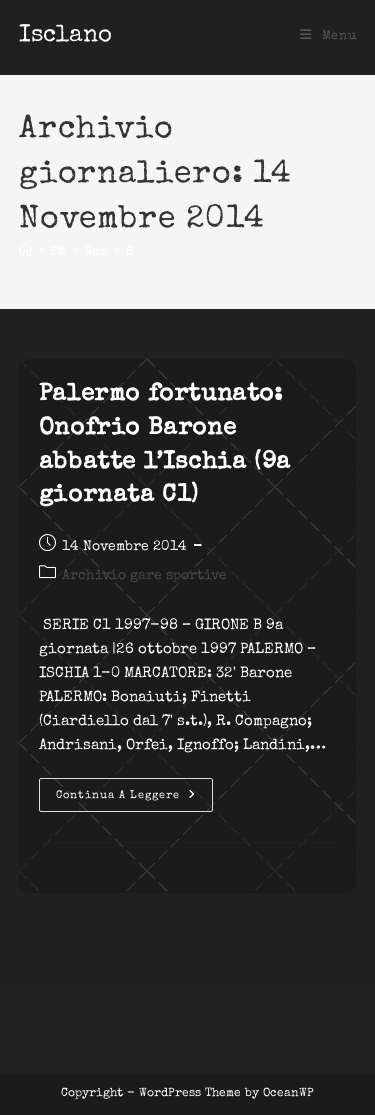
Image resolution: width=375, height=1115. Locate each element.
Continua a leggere (134, 800)
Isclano (65, 36)
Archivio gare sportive (144, 576)
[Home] (25, 252)
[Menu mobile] (328, 36)
